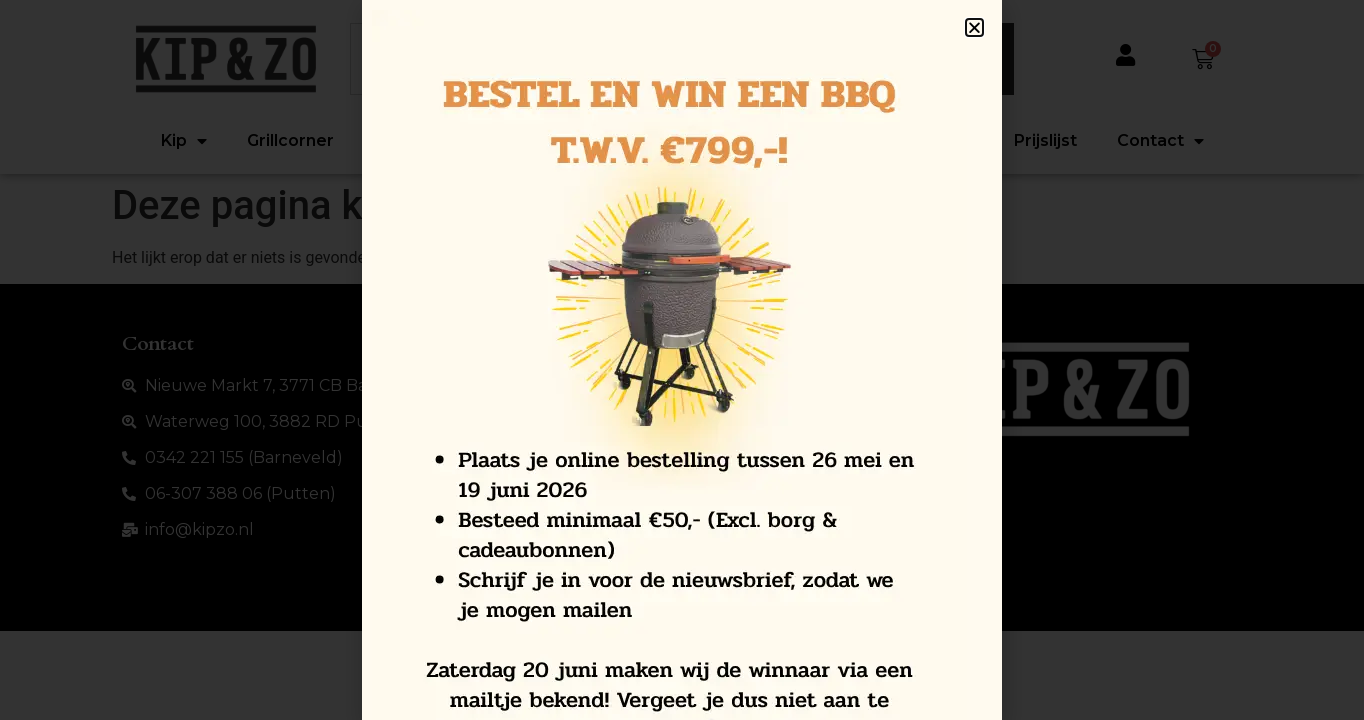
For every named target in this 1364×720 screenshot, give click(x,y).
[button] (974, 27)
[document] (682, 360)
